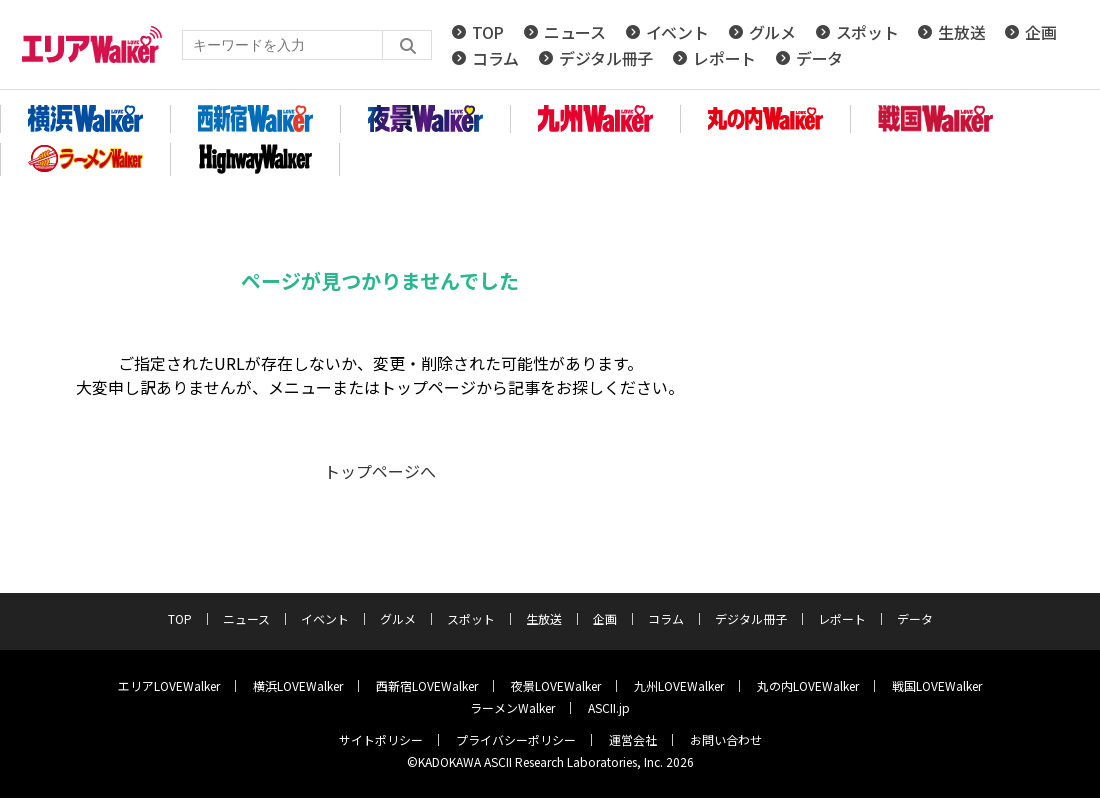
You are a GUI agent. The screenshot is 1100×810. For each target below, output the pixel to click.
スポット (867, 32)
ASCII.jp (609, 707)
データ (819, 58)
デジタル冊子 (606, 58)
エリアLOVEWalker (169, 685)
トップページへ (380, 471)
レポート (724, 58)
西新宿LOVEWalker (427, 685)
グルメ (772, 32)
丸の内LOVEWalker (808, 685)
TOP (488, 32)
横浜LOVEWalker (298, 685)
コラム (495, 58)
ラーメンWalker (512, 707)
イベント (677, 32)
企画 (1040, 32)
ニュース (575, 32)
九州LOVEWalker (679, 685)
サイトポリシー (381, 739)
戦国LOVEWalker (937, 685)
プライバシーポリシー (516, 739)
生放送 (961, 32)
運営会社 (633, 739)
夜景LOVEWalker (556, 685)
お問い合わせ (726, 739)
